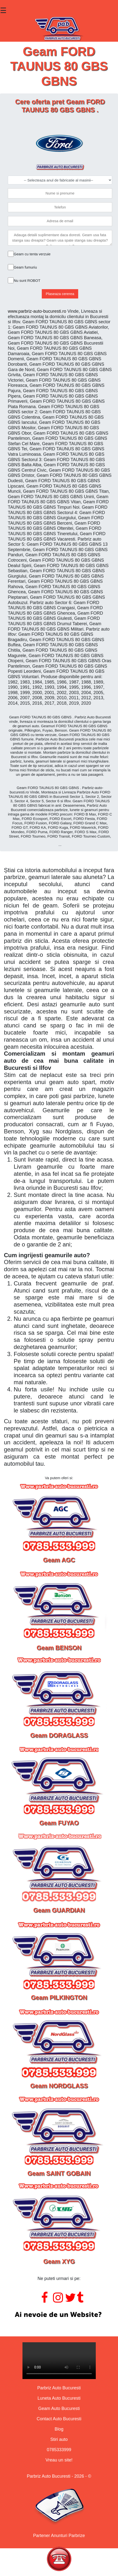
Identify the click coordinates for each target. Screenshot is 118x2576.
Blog (58, 2429)
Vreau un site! (58, 2460)
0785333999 (59, 2449)
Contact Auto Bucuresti (59, 2418)
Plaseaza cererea (60, 294)
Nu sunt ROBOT (27, 280)
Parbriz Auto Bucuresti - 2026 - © (59, 2476)
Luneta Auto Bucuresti (58, 2398)
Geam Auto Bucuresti (59, 2408)
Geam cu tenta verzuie (32, 254)
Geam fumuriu (25, 267)
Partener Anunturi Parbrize (59, 2535)
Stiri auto (59, 2439)
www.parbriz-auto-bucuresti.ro (37, 311)
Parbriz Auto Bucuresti (59, 2387)
